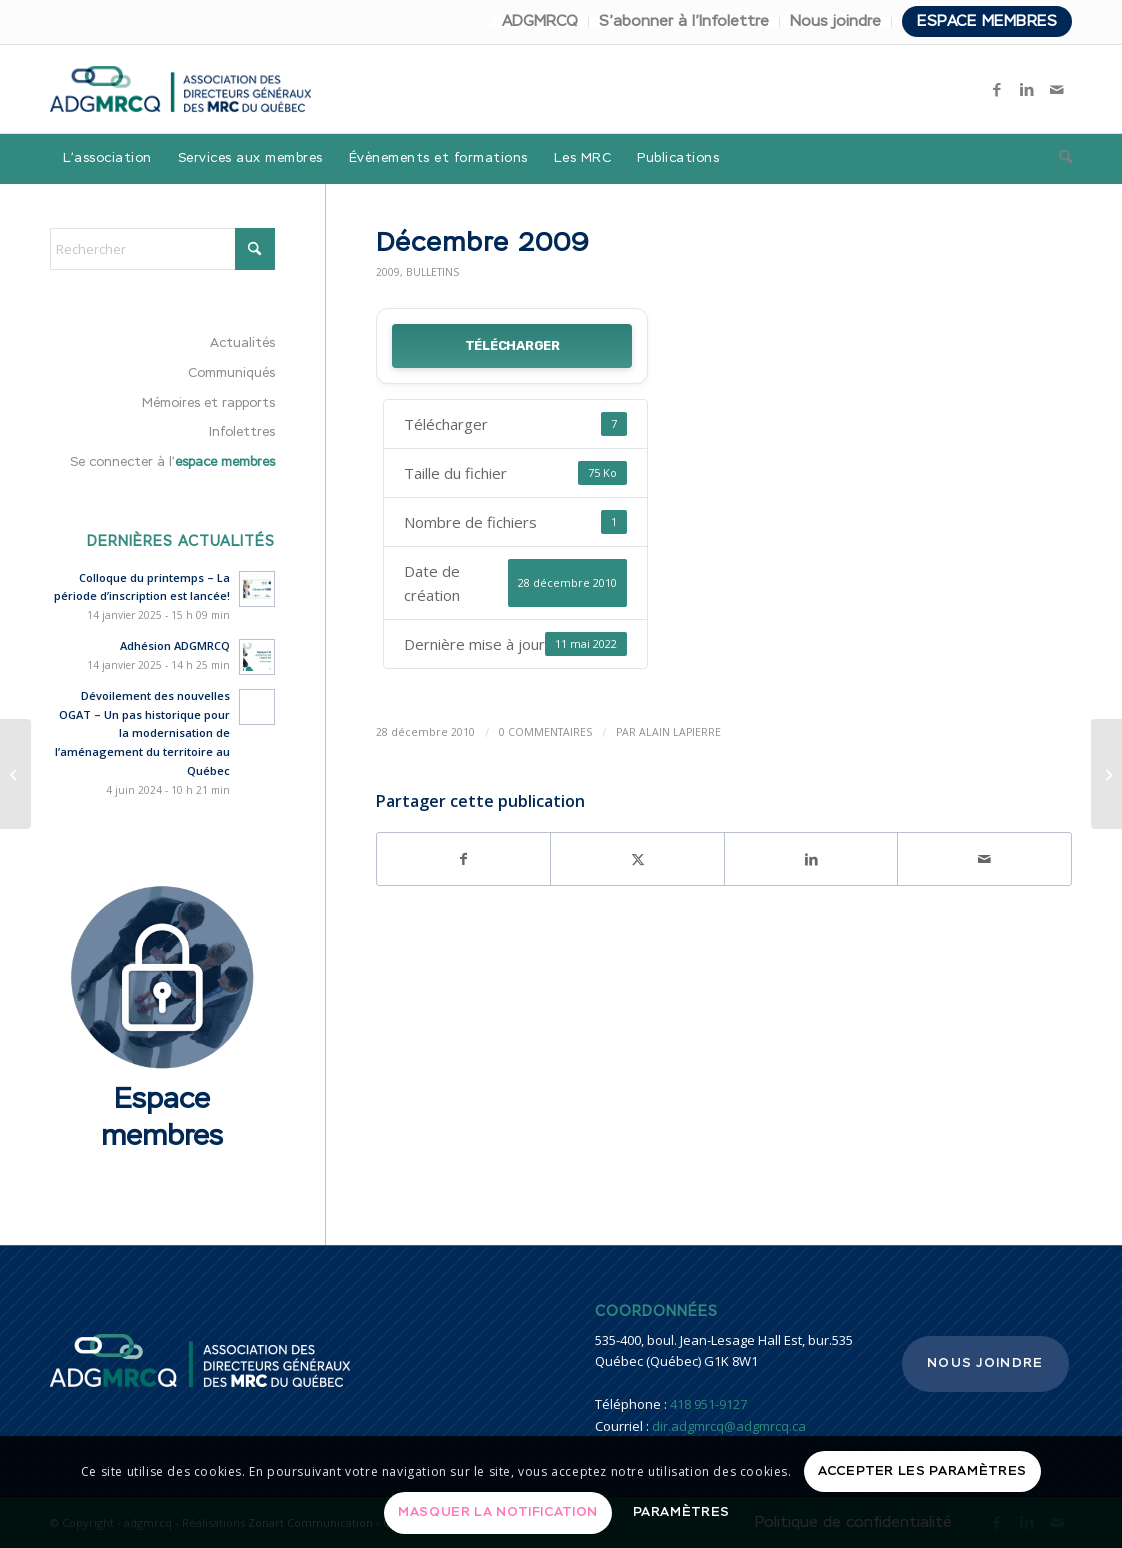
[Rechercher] (1059, 159)
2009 (388, 272)
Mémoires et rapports (208, 403)
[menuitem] (540, 22)
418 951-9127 (708, 1404)
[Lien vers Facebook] (997, 89)
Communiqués (231, 373)
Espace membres (987, 21)
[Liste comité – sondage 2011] (1106, 774)
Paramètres (682, 1512)
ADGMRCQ (540, 21)
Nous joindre (835, 21)
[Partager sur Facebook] (464, 859)
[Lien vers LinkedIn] (1027, 89)
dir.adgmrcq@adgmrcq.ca (729, 1426)
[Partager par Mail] (984, 859)
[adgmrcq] (180, 89)
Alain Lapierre (680, 732)
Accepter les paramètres (922, 1471)
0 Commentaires (545, 732)
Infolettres (242, 432)
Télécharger (512, 345)
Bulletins (432, 272)
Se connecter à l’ (172, 462)
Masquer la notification (498, 1512)
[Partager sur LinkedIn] (811, 859)
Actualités (242, 343)
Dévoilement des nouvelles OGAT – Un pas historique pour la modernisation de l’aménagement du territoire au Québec (142, 733)
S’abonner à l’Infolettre (684, 21)
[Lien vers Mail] (1057, 89)
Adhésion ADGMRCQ (175, 645)
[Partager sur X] (637, 859)
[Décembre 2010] (15, 774)
